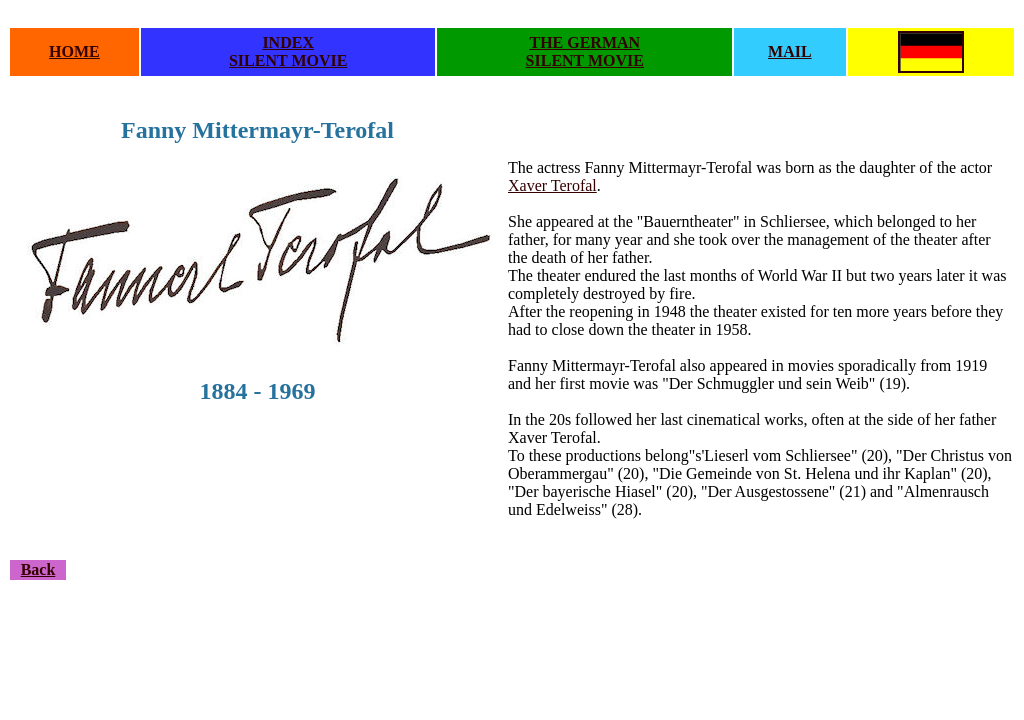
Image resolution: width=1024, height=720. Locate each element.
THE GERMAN (584, 42)
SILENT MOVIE (288, 60)
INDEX (288, 42)
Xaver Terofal (552, 185)
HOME (74, 51)
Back (38, 569)
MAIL (790, 51)
